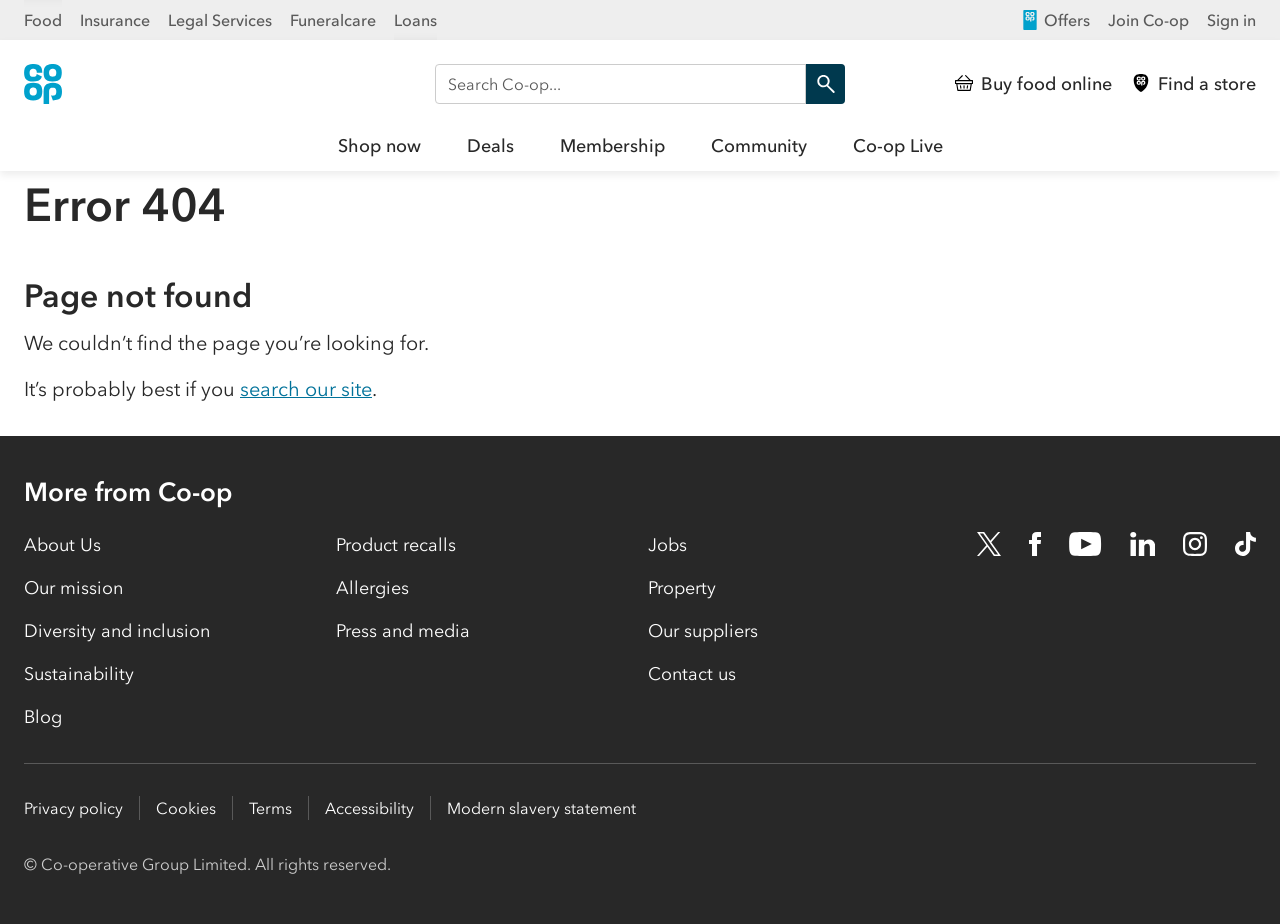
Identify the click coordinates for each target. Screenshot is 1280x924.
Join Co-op (1148, 20)
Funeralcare (333, 20)
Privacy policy (73, 808)
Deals (490, 146)
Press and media (403, 631)
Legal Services (220, 20)
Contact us (692, 674)
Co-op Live (898, 146)
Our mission (73, 588)
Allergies (372, 588)
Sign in (1231, 20)
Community (759, 146)
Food (43, 20)
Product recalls (396, 545)
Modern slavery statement (541, 808)
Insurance (115, 20)
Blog (43, 717)
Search (820, 84)
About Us (62, 545)
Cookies (186, 808)
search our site (306, 389)
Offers (1055, 20)
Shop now (379, 146)
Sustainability (79, 674)
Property (682, 588)
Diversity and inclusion (117, 631)
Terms (270, 808)
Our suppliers (703, 631)
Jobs (667, 545)
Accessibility (369, 808)
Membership (612, 146)
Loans (415, 20)
